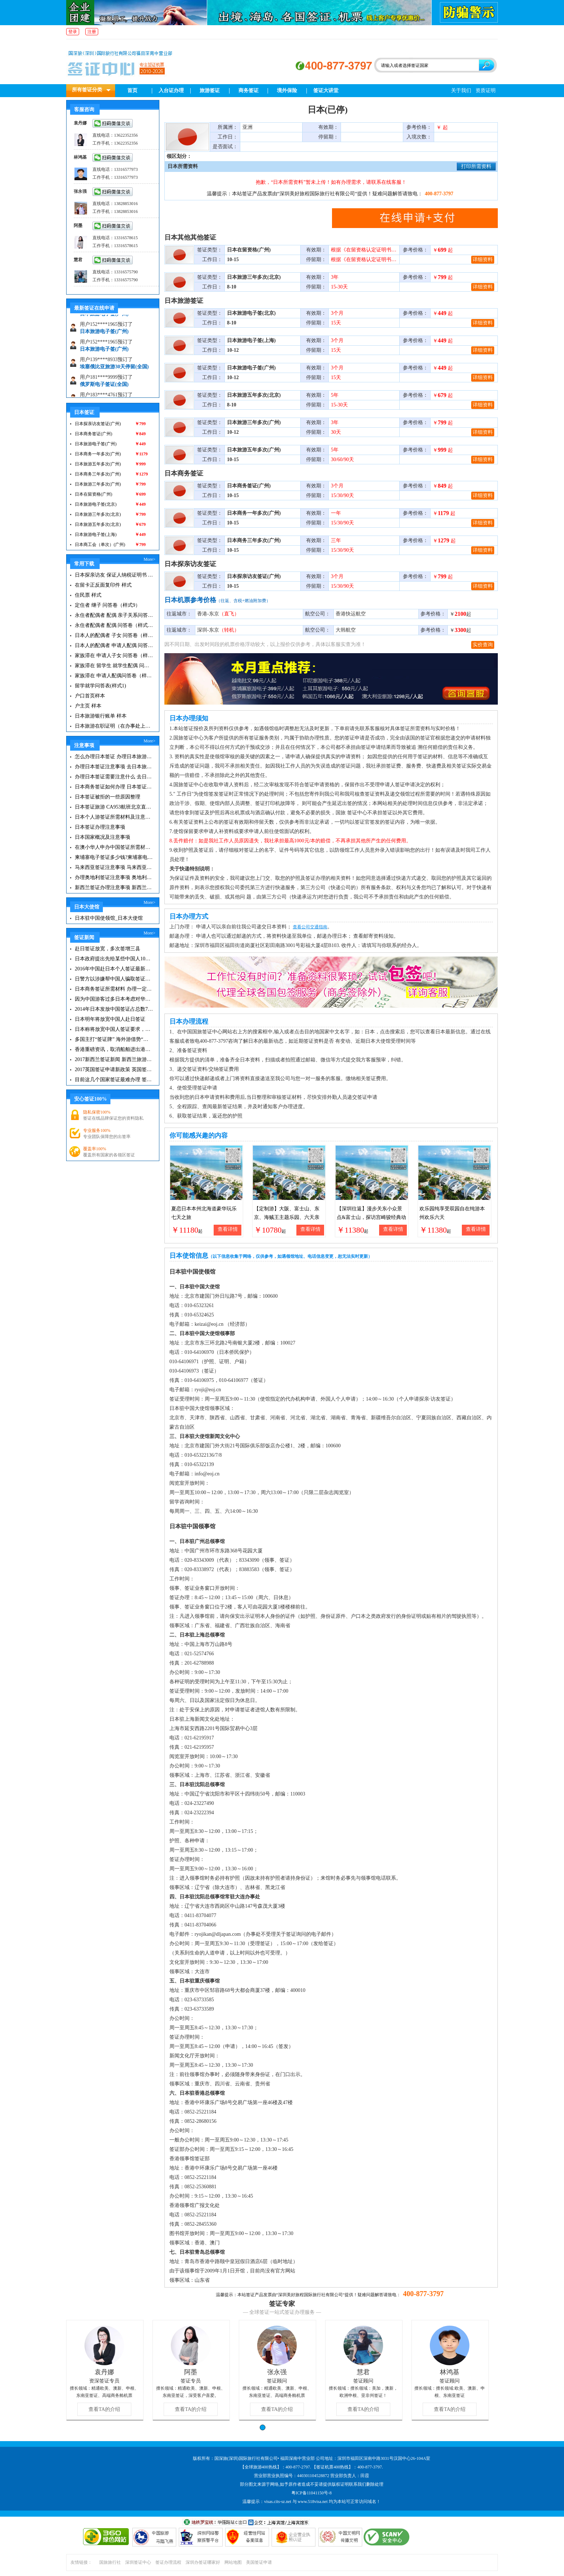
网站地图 (233, 2562)
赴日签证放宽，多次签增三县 (107, 948)
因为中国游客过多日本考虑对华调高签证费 (114, 999)
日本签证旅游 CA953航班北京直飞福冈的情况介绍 (114, 807)
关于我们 (461, 90)
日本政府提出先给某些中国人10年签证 (114, 958)
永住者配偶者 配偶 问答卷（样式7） (114, 625)
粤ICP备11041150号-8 (311, 2492)
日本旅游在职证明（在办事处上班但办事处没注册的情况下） (114, 726)
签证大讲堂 (325, 90)
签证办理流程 (168, 2562)
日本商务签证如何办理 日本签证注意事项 (114, 786)
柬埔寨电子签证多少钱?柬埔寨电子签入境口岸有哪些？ (114, 857)
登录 (72, 31)
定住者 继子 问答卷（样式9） (107, 605)
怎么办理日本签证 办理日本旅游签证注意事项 (114, 756)
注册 (91, 31)
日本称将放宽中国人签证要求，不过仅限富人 (114, 1029)
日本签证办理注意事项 (100, 827)
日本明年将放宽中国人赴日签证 (110, 1019)
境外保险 (287, 90)
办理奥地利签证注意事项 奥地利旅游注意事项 (114, 877)
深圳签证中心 (138, 2562)
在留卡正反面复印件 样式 (103, 585)
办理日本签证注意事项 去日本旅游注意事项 (114, 766)
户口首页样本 (90, 695)
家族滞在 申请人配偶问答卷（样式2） (114, 675)
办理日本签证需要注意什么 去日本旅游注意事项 (114, 776)
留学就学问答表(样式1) (100, 685)
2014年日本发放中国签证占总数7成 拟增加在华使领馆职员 (114, 1009)
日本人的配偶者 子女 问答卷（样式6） (114, 635)
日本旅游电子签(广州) (104, 320)
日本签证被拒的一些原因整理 (107, 797)
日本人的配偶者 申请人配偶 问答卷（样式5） (114, 645)
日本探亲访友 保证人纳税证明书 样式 (114, 575)
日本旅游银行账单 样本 (101, 716)
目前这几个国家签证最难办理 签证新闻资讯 (114, 1079)
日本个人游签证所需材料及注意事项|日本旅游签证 (114, 817)
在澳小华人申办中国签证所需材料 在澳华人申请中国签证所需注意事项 (114, 847)
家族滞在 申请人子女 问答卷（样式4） (114, 655)
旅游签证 (210, 90)
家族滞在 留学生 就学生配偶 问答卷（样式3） (114, 665)
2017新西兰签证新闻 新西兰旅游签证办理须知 (114, 1059)
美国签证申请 (259, 2562)
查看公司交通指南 (310, 926)
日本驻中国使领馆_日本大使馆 (109, 918)
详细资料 (483, 259)
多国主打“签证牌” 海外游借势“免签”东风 (114, 1039)
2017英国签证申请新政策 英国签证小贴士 (114, 1069)
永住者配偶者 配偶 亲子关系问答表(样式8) (114, 615)
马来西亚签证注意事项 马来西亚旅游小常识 (114, 867)
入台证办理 (171, 90)
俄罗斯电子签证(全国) (104, 390)
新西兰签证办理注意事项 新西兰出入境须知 (114, 887)
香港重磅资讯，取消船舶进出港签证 (114, 1049)
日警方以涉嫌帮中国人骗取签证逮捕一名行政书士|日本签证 (114, 979)
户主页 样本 (88, 706)
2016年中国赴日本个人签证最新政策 (114, 968)
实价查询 (483, 644)
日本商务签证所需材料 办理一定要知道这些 (114, 989)
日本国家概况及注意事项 (102, 837)
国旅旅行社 (110, 2562)
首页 (132, 90)
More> (149, 559)
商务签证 (248, 90)
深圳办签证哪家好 (203, 2562)
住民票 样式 (88, 595)
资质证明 (486, 90)
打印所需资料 (476, 166)
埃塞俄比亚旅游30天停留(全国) (114, 373)
